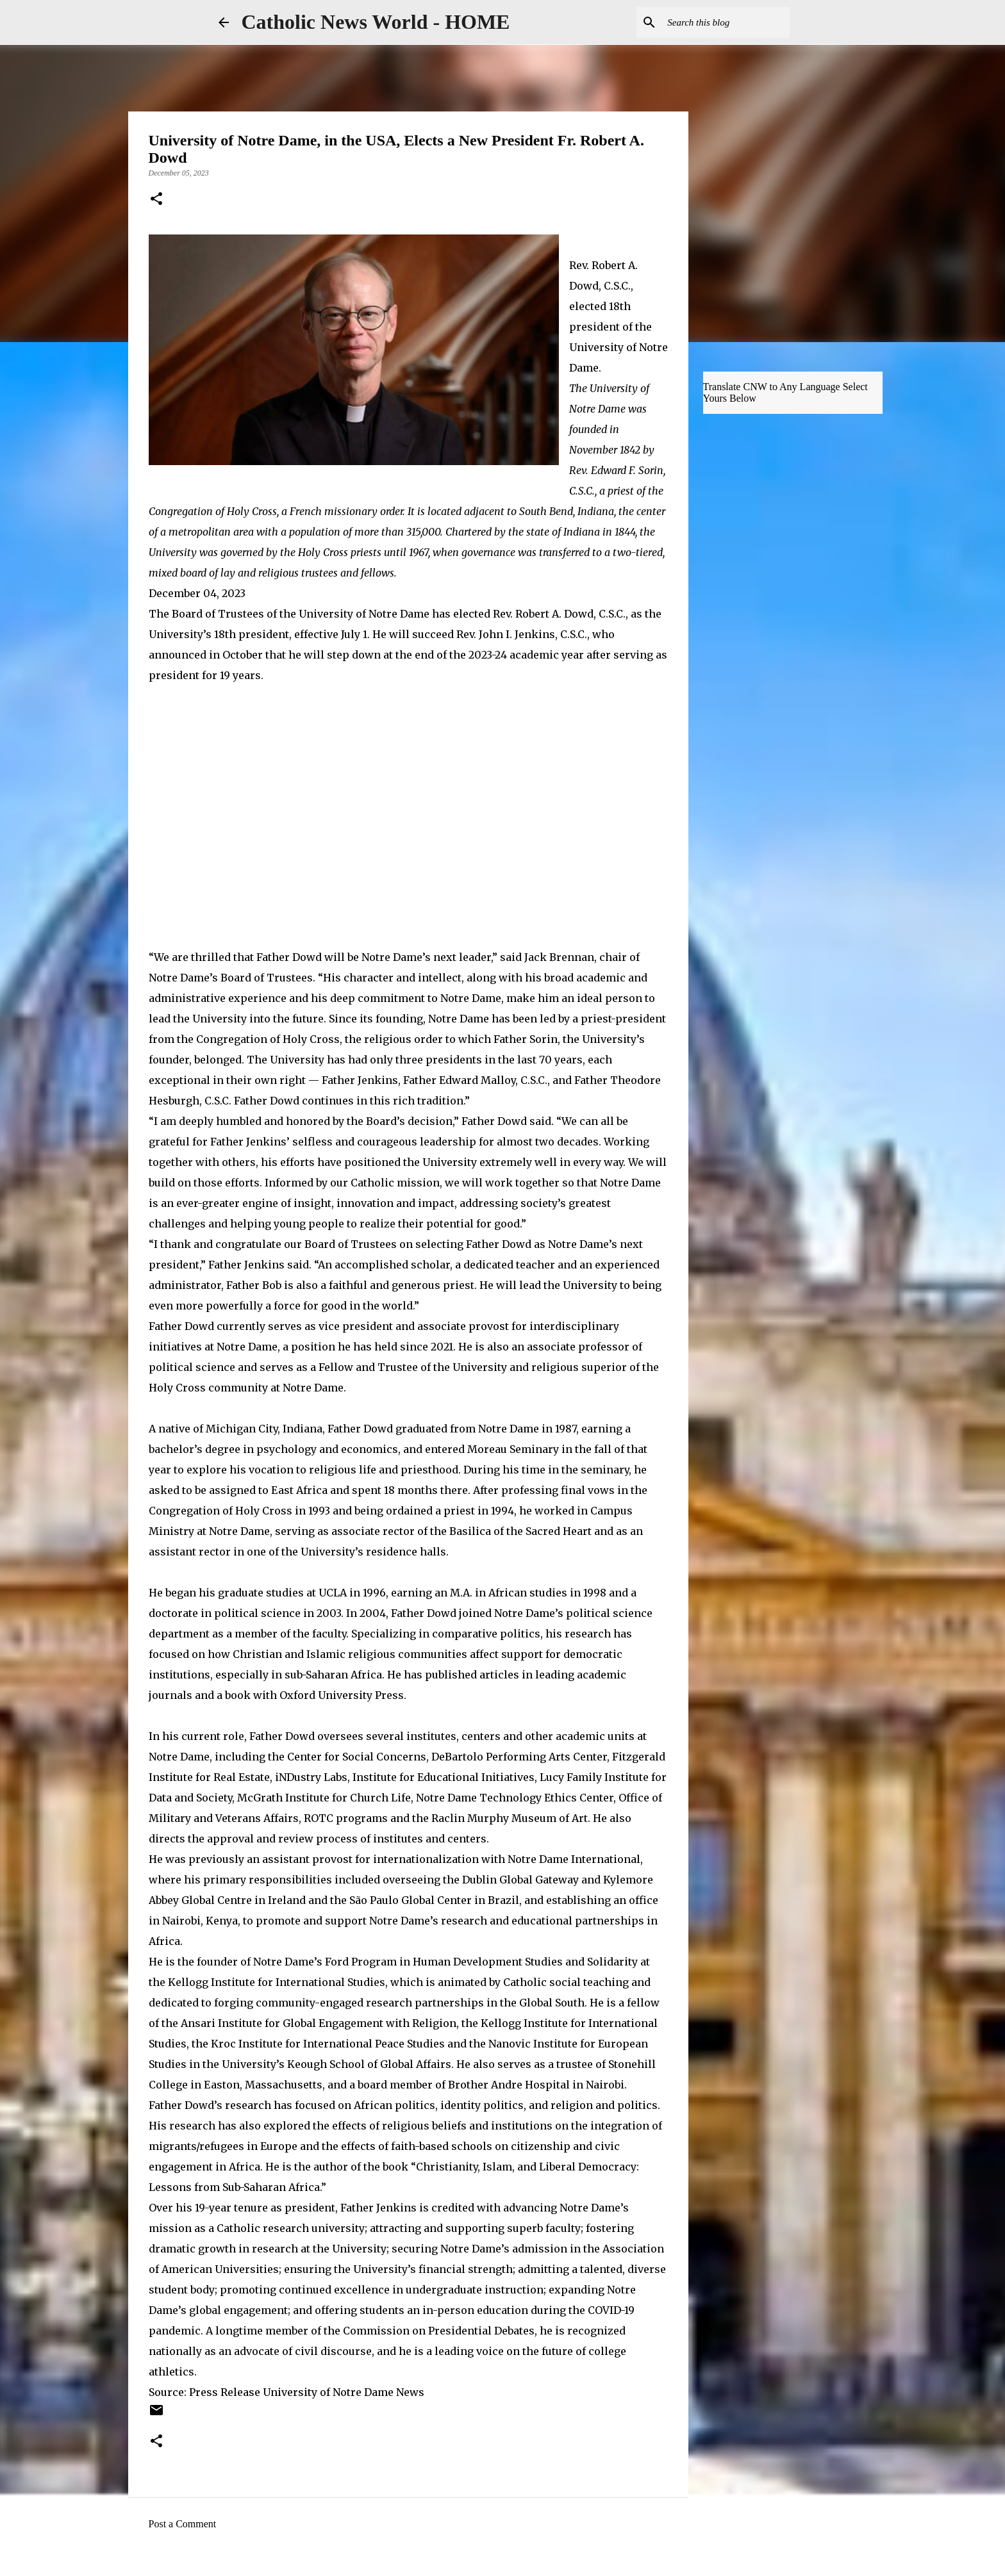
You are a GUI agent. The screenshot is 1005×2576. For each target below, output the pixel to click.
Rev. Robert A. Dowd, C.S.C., (560, 613)
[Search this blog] (722, 22)
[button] (156, 200)
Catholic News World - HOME (376, 21)
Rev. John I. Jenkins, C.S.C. (521, 634)
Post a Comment (183, 2523)
